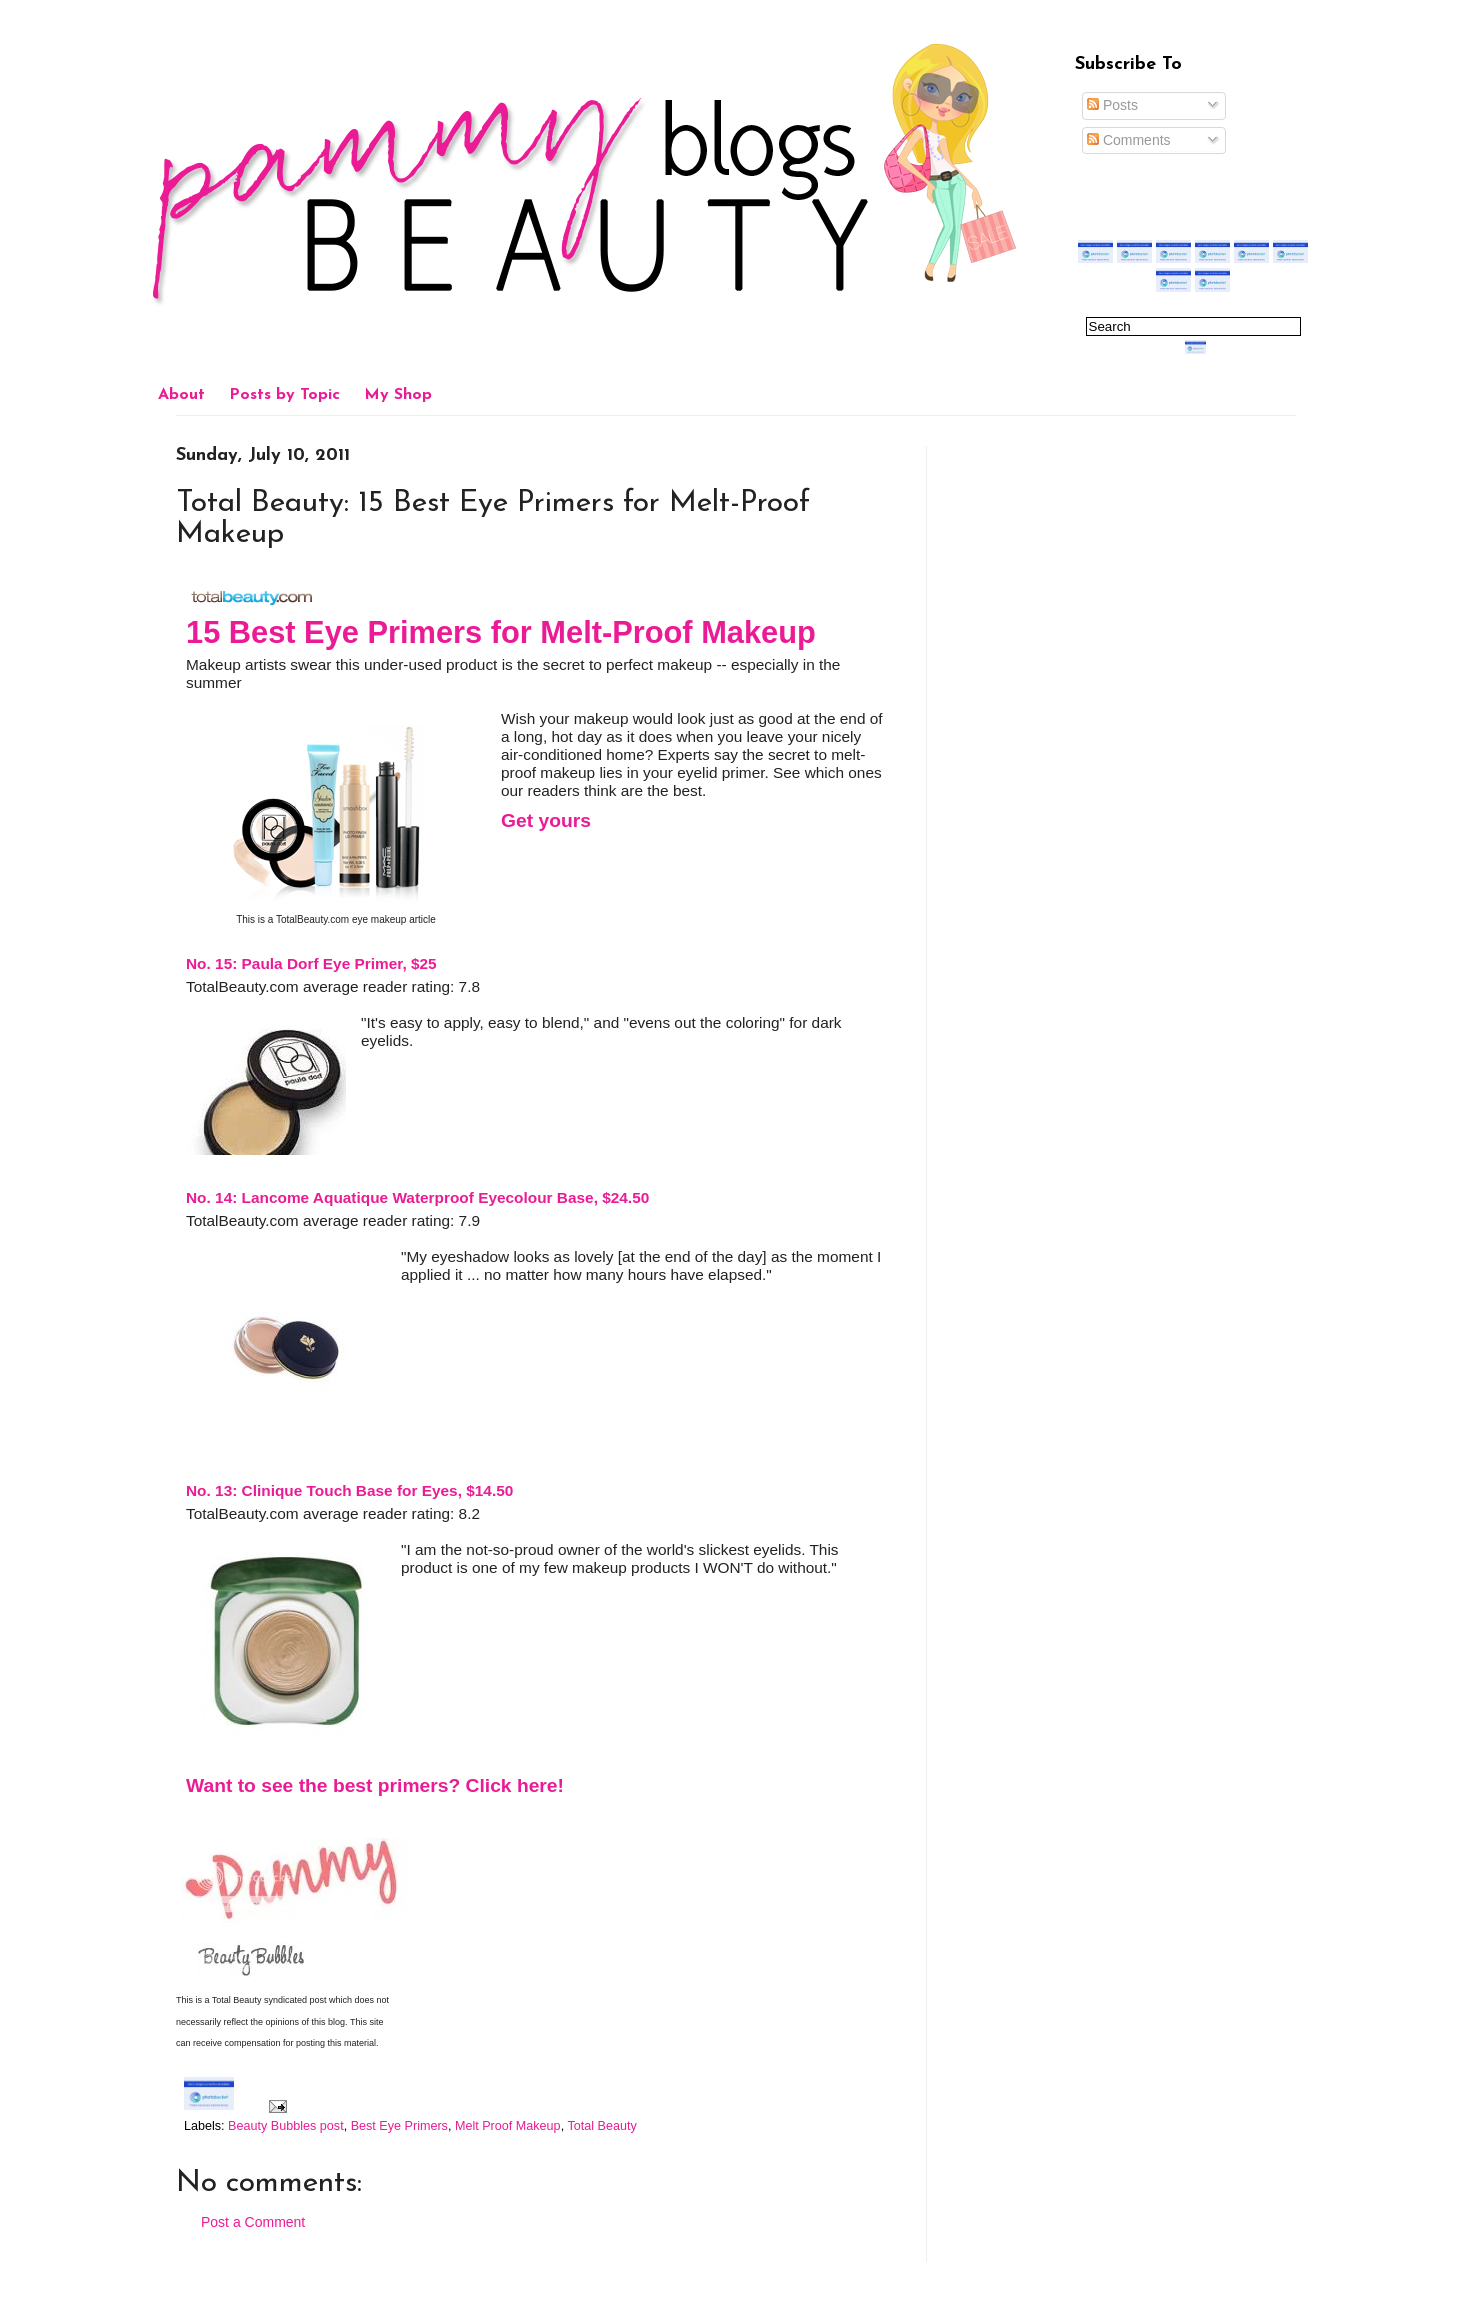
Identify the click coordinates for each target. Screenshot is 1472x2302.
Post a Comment (253, 2222)
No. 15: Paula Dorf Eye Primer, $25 (311, 963)
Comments (1129, 140)
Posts (1112, 105)
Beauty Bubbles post (286, 2126)
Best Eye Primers (399, 2126)
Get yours (546, 820)
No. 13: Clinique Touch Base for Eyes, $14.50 (349, 1490)
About (181, 395)
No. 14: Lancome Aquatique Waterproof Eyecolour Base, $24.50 (417, 1197)
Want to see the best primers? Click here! (375, 1785)
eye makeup (379, 919)
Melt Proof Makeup (508, 2126)
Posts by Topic (284, 395)
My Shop (398, 395)
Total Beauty (601, 2126)
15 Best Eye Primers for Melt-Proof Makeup (501, 632)
